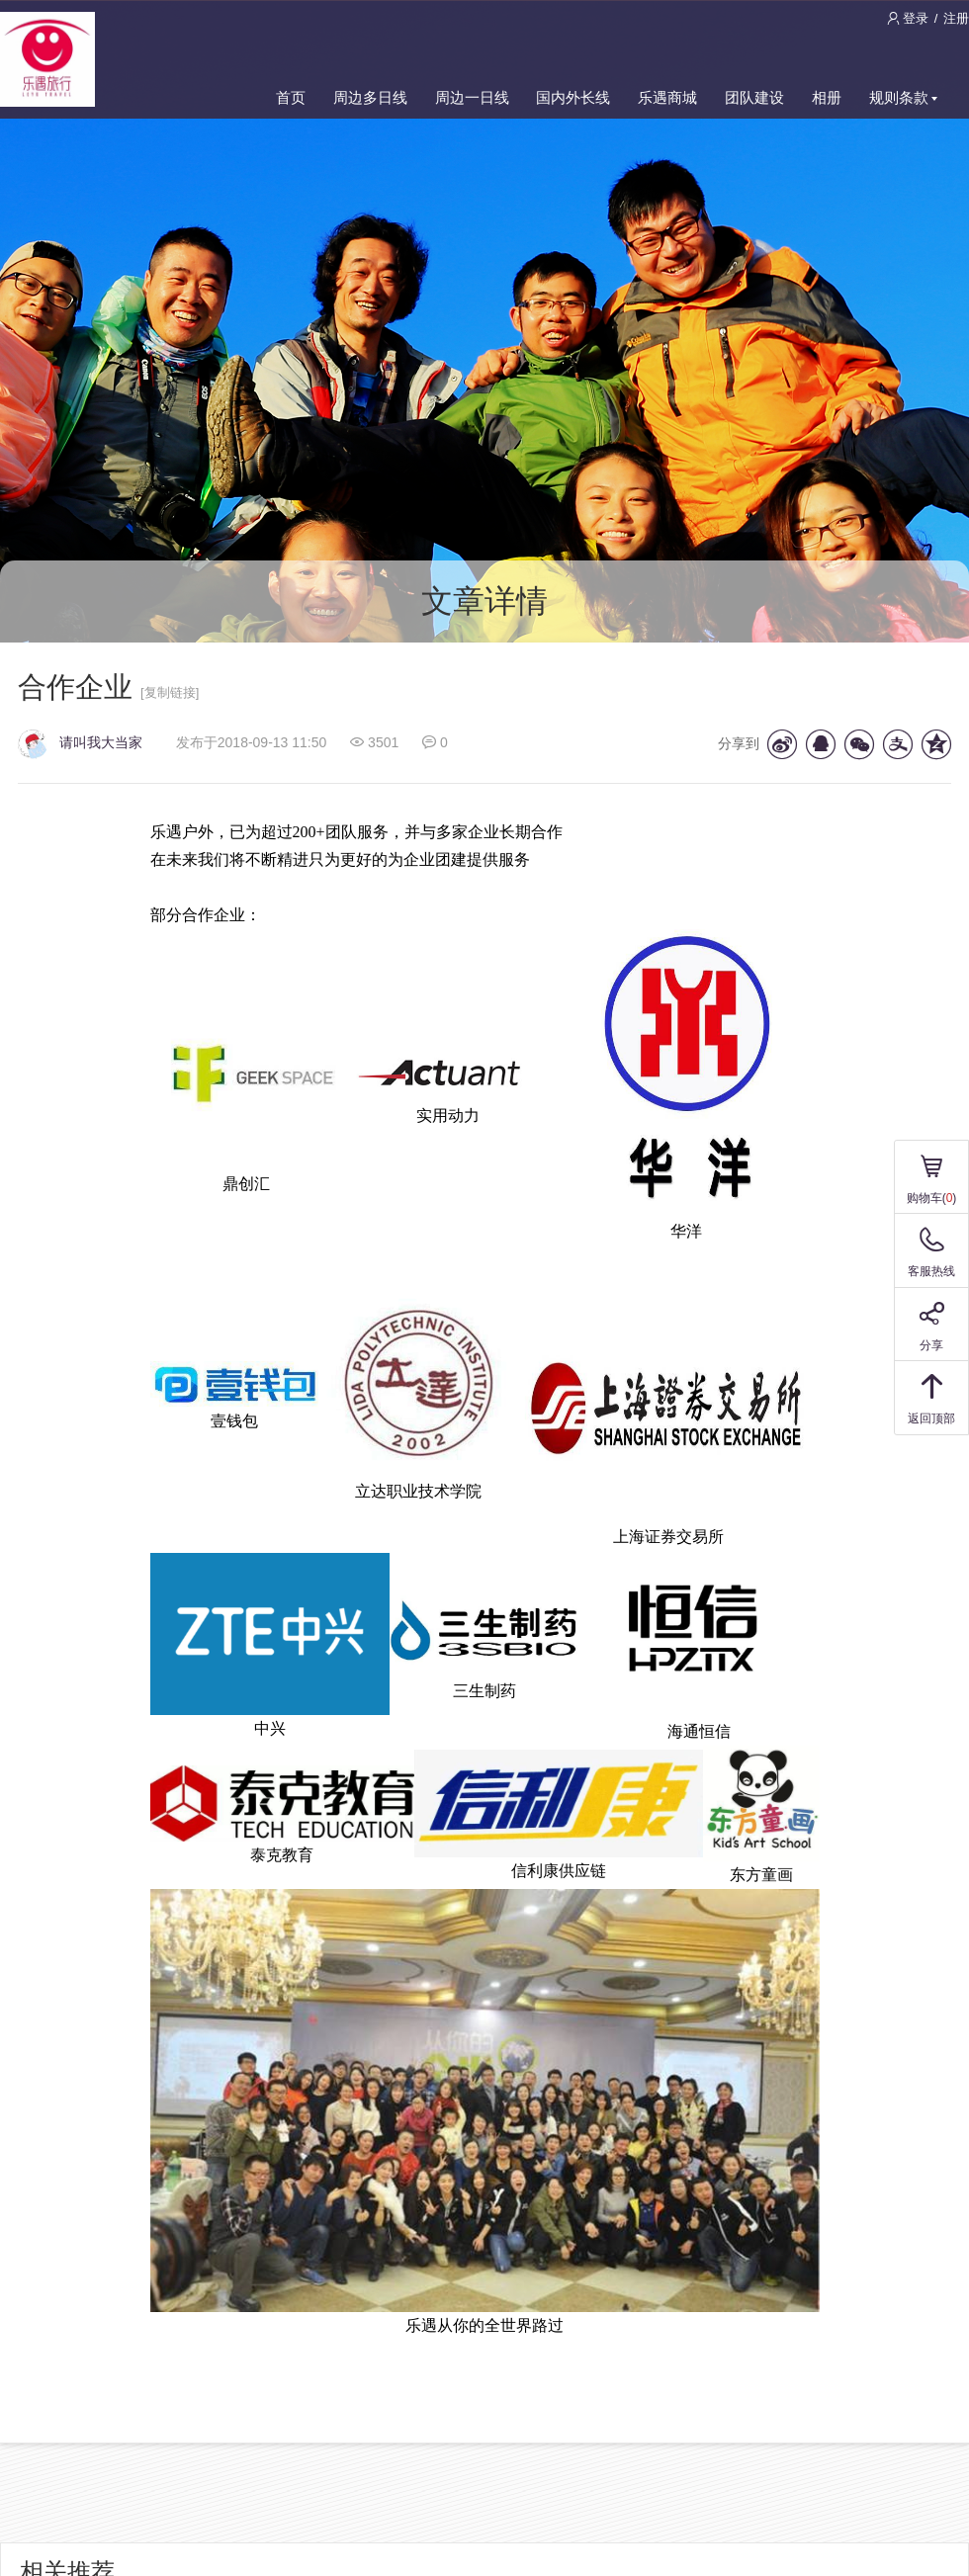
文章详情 (484, 601)
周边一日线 (472, 97)
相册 (826, 97)
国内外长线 (573, 97)
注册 (956, 18)
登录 (909, 18)
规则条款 (903, 97)
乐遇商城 (667, 97)
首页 (291, 97)
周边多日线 (370, 97)
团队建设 (754, 97)
